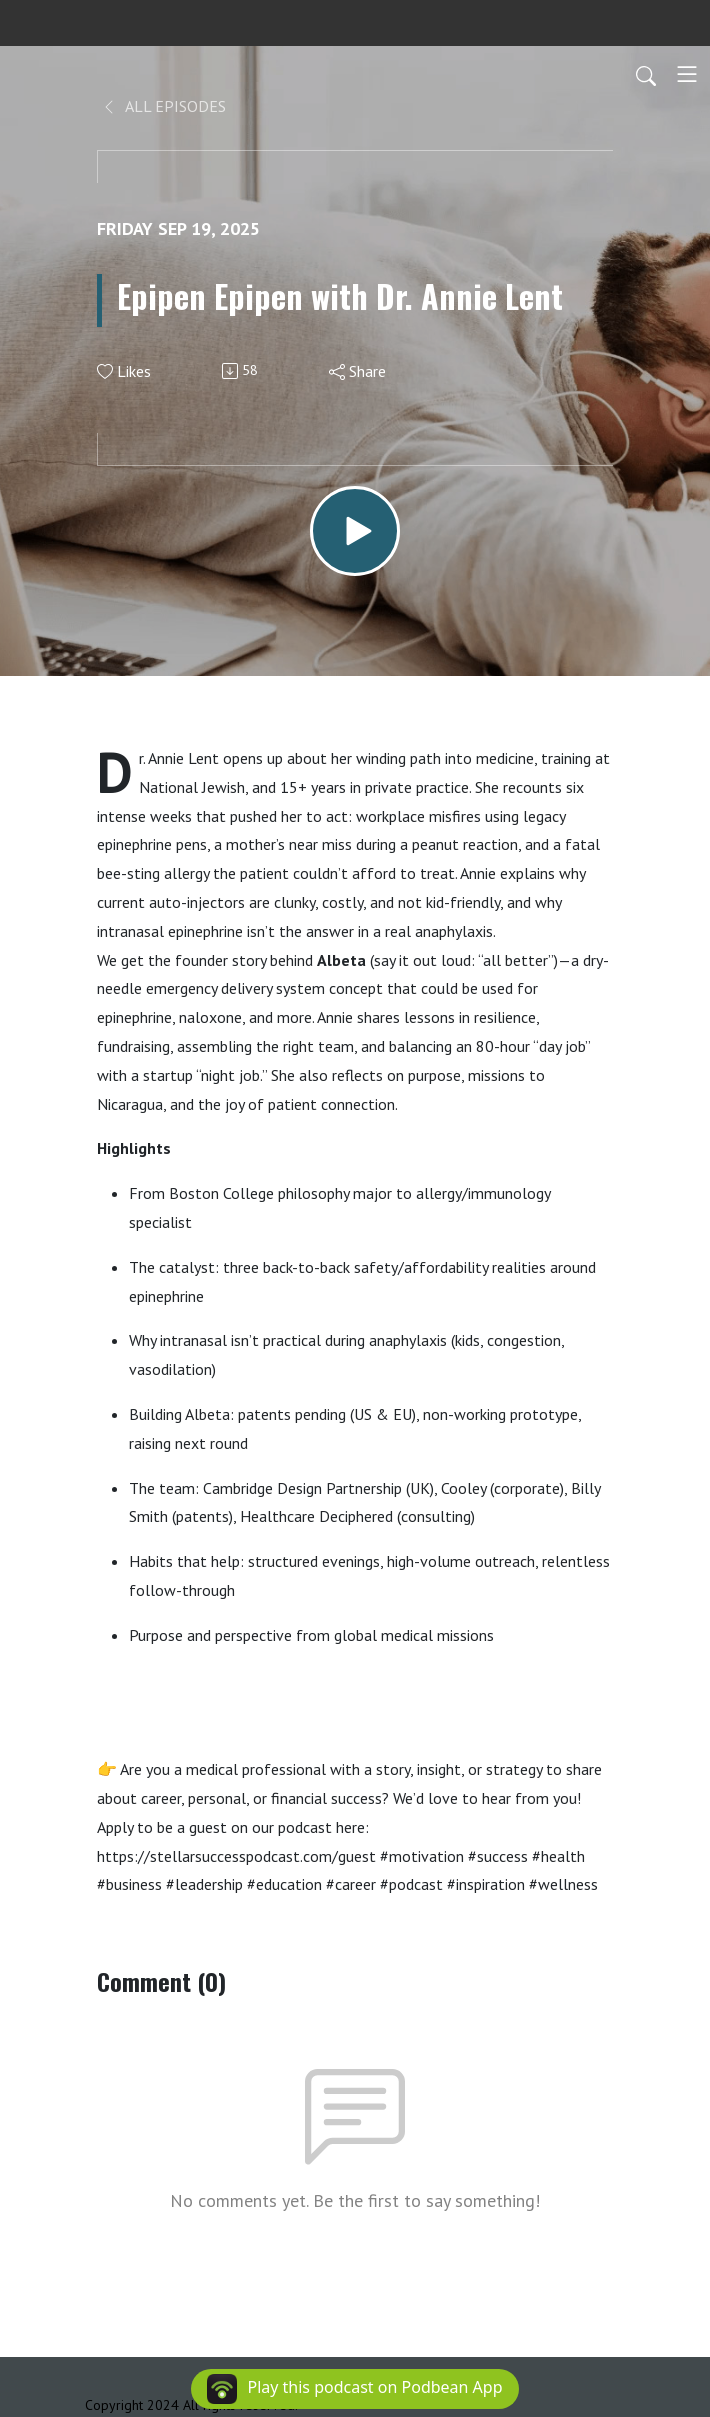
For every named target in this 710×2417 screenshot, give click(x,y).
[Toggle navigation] (687, 74)
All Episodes (163, 106)
